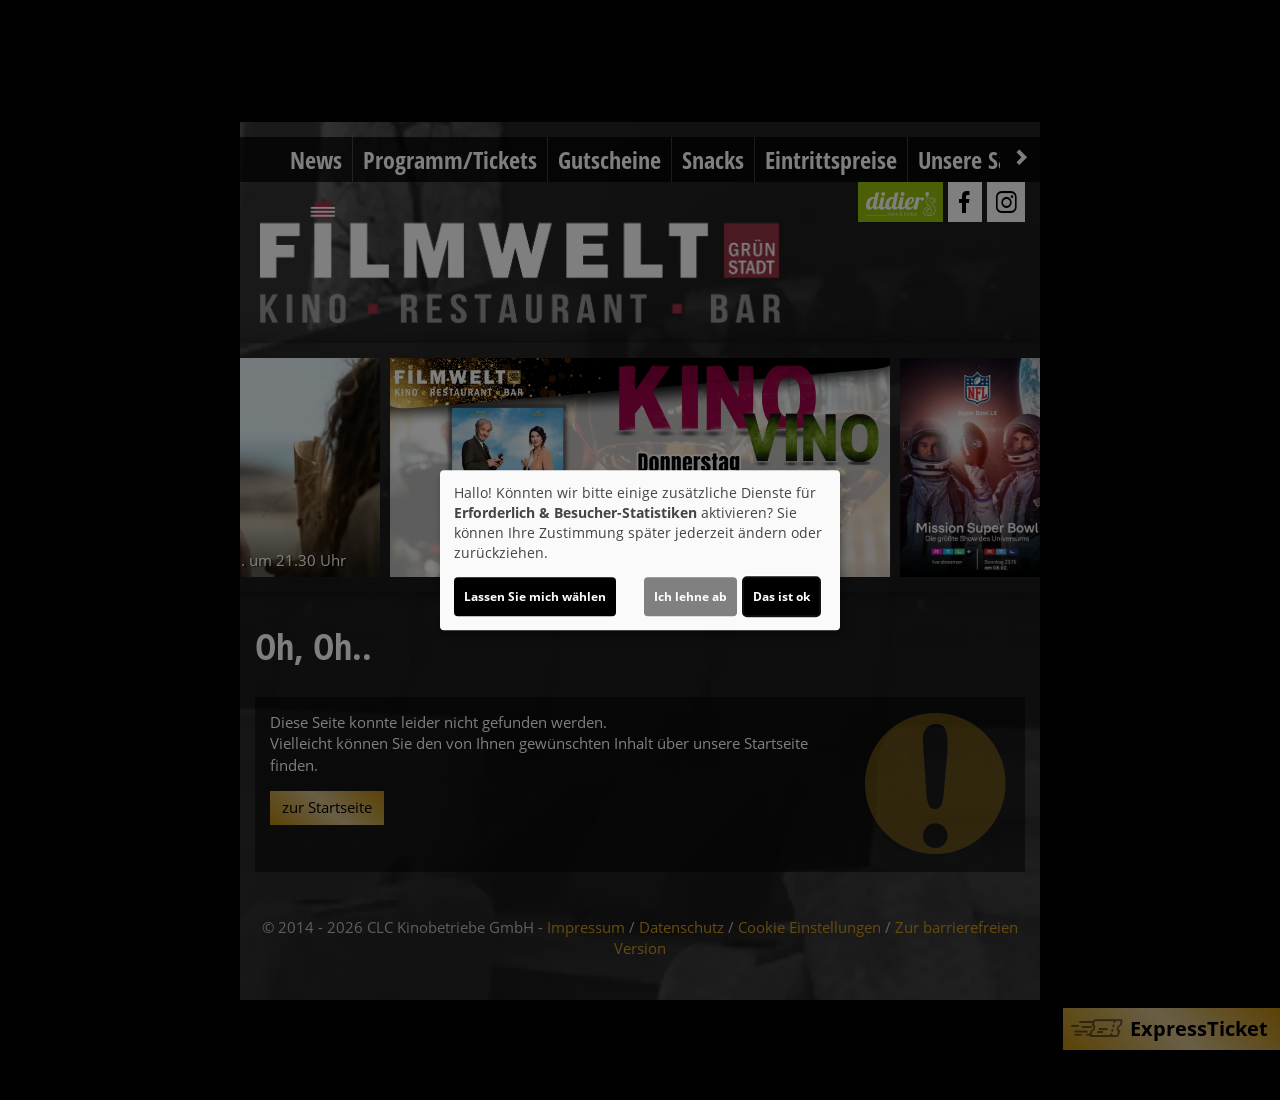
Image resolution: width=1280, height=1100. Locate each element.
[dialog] (640, 550)
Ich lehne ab (690, 596)
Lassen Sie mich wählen (535, 596)
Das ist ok (781, 596)
